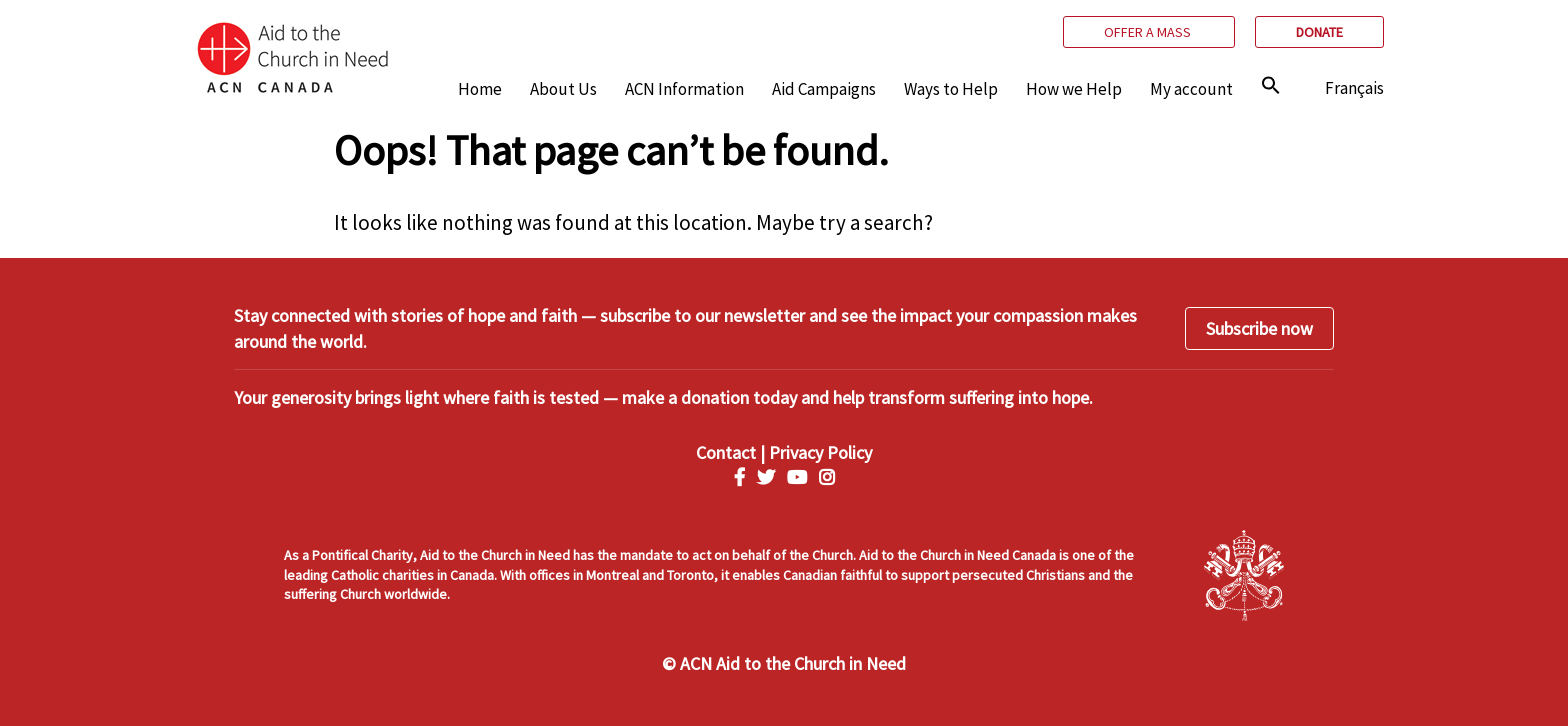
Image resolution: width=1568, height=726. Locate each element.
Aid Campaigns (824, 89)
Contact (726, 452)
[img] (1271, 85)
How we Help (1074, 89)
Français (1354, 88)
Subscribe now (1259, 328)
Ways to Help (951, 89)
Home (480, 89)
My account (1191, 89)
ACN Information (684, 89)
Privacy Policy (820, 452)
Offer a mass (1149, 32)
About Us (563, 89)
